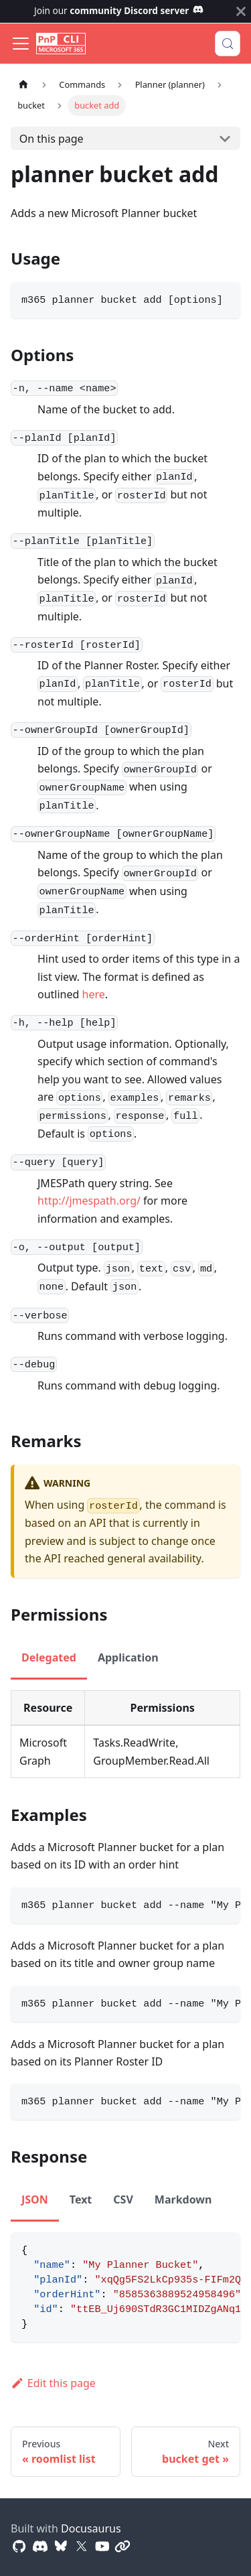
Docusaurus (91, 2528)
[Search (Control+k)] (227, 43)
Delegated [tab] (48, 1657)
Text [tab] (81, 2199)
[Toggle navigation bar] (21, 43)
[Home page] (23, 84)
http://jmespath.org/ (89, 1200)
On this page (51, 138)
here (93, 994)
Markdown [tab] (183, 2199)
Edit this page (53, 2383)
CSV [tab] (123, 2199)
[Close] (241, 11)
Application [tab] (128, 1657)
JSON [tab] (34, 2199)
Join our (118, 10)
